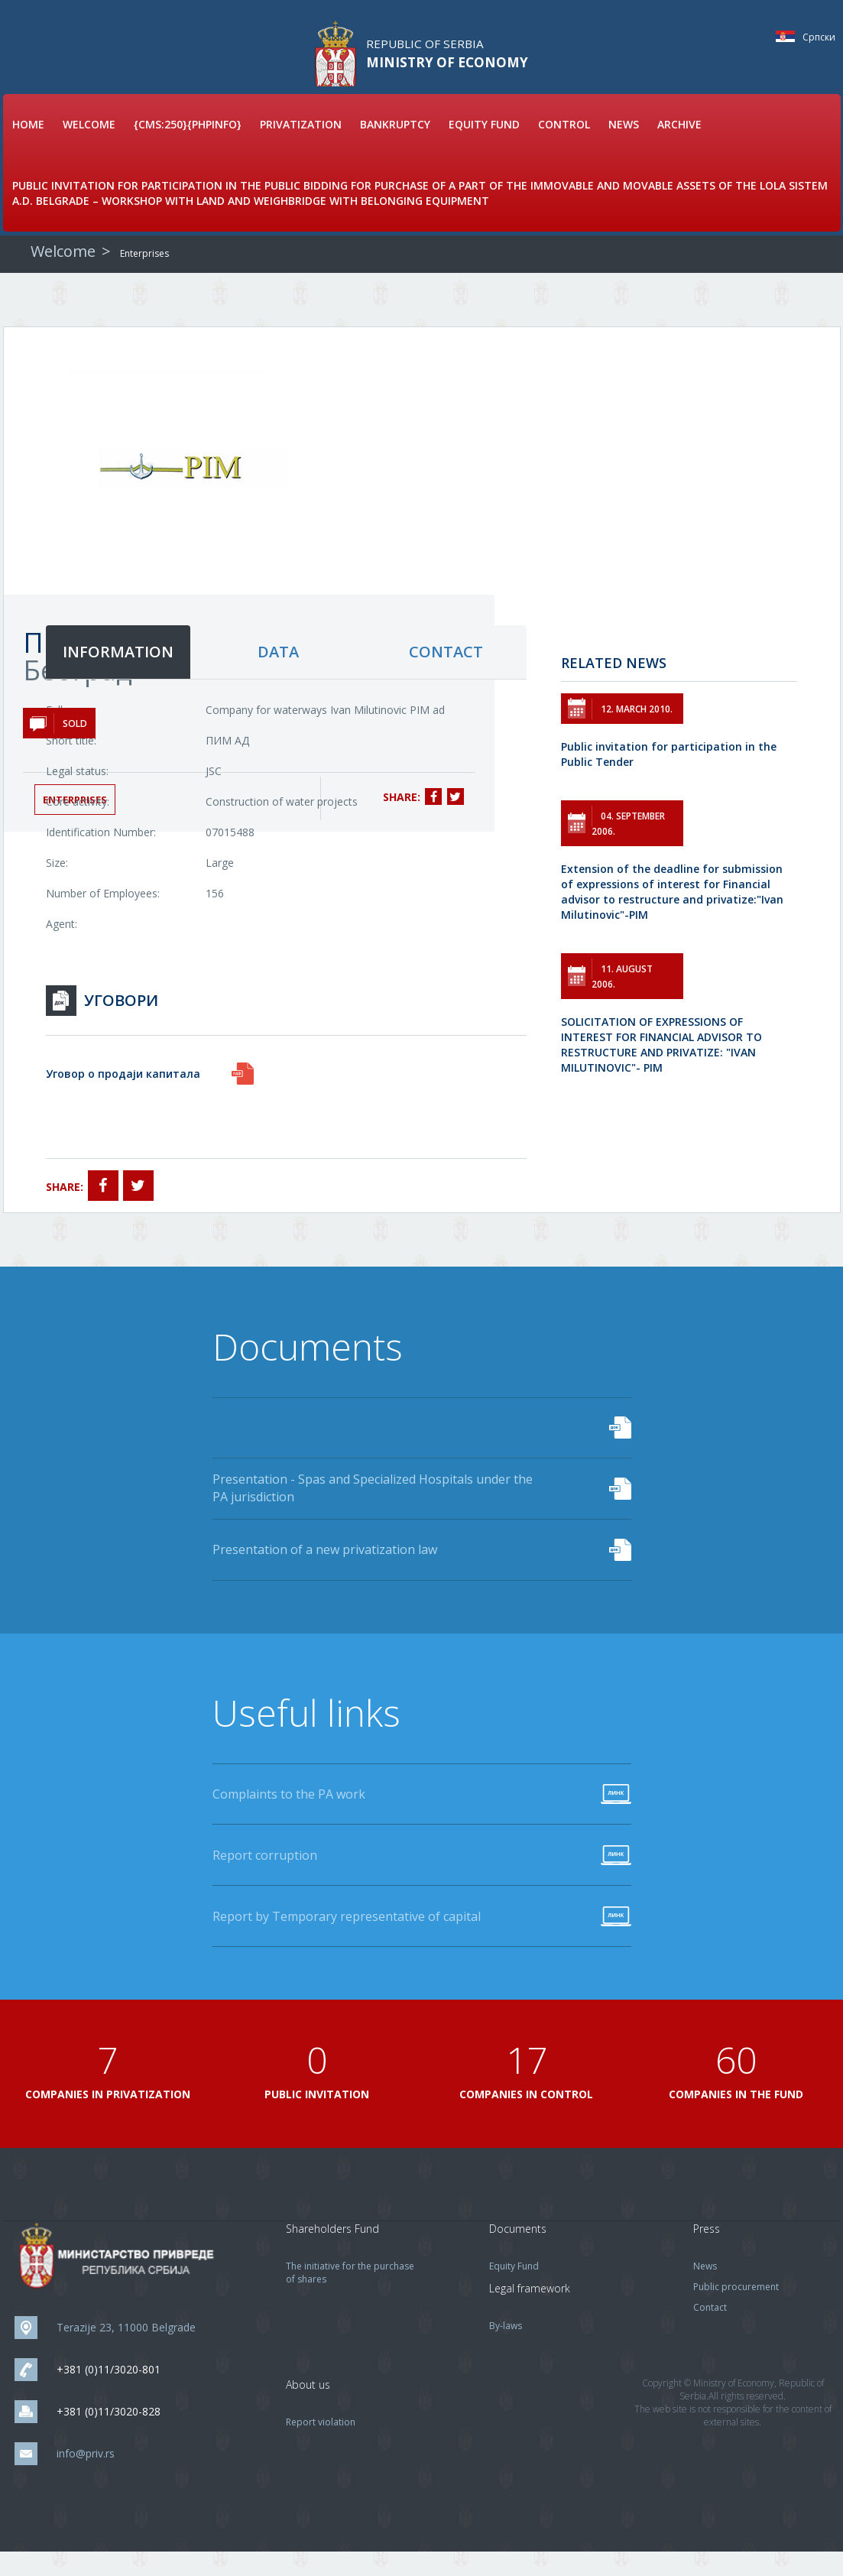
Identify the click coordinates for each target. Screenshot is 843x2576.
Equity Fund (484, 145)
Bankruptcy (395, 145)
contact (446, 673)
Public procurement (736, 2311)
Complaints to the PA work (288, 1817)
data (278, 673)
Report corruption (264, 1878)
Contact (710, 2331)
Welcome (89, 145)
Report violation (320, 2446)
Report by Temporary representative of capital (346, 1940)
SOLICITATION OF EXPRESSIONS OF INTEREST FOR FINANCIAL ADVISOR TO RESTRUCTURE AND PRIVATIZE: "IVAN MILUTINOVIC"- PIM (661, 1066)
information (118, 673)
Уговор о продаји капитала (123, 1095)
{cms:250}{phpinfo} (188, 145)
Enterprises (144, 274)
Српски (789, 36)
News (623, 145)
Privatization (301, 145)
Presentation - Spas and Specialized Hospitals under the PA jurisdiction (372, 1510)
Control (564, 145)
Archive (679, 145)
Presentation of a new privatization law (324, 1571)
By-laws (505, 2350)
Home (28, 145)
